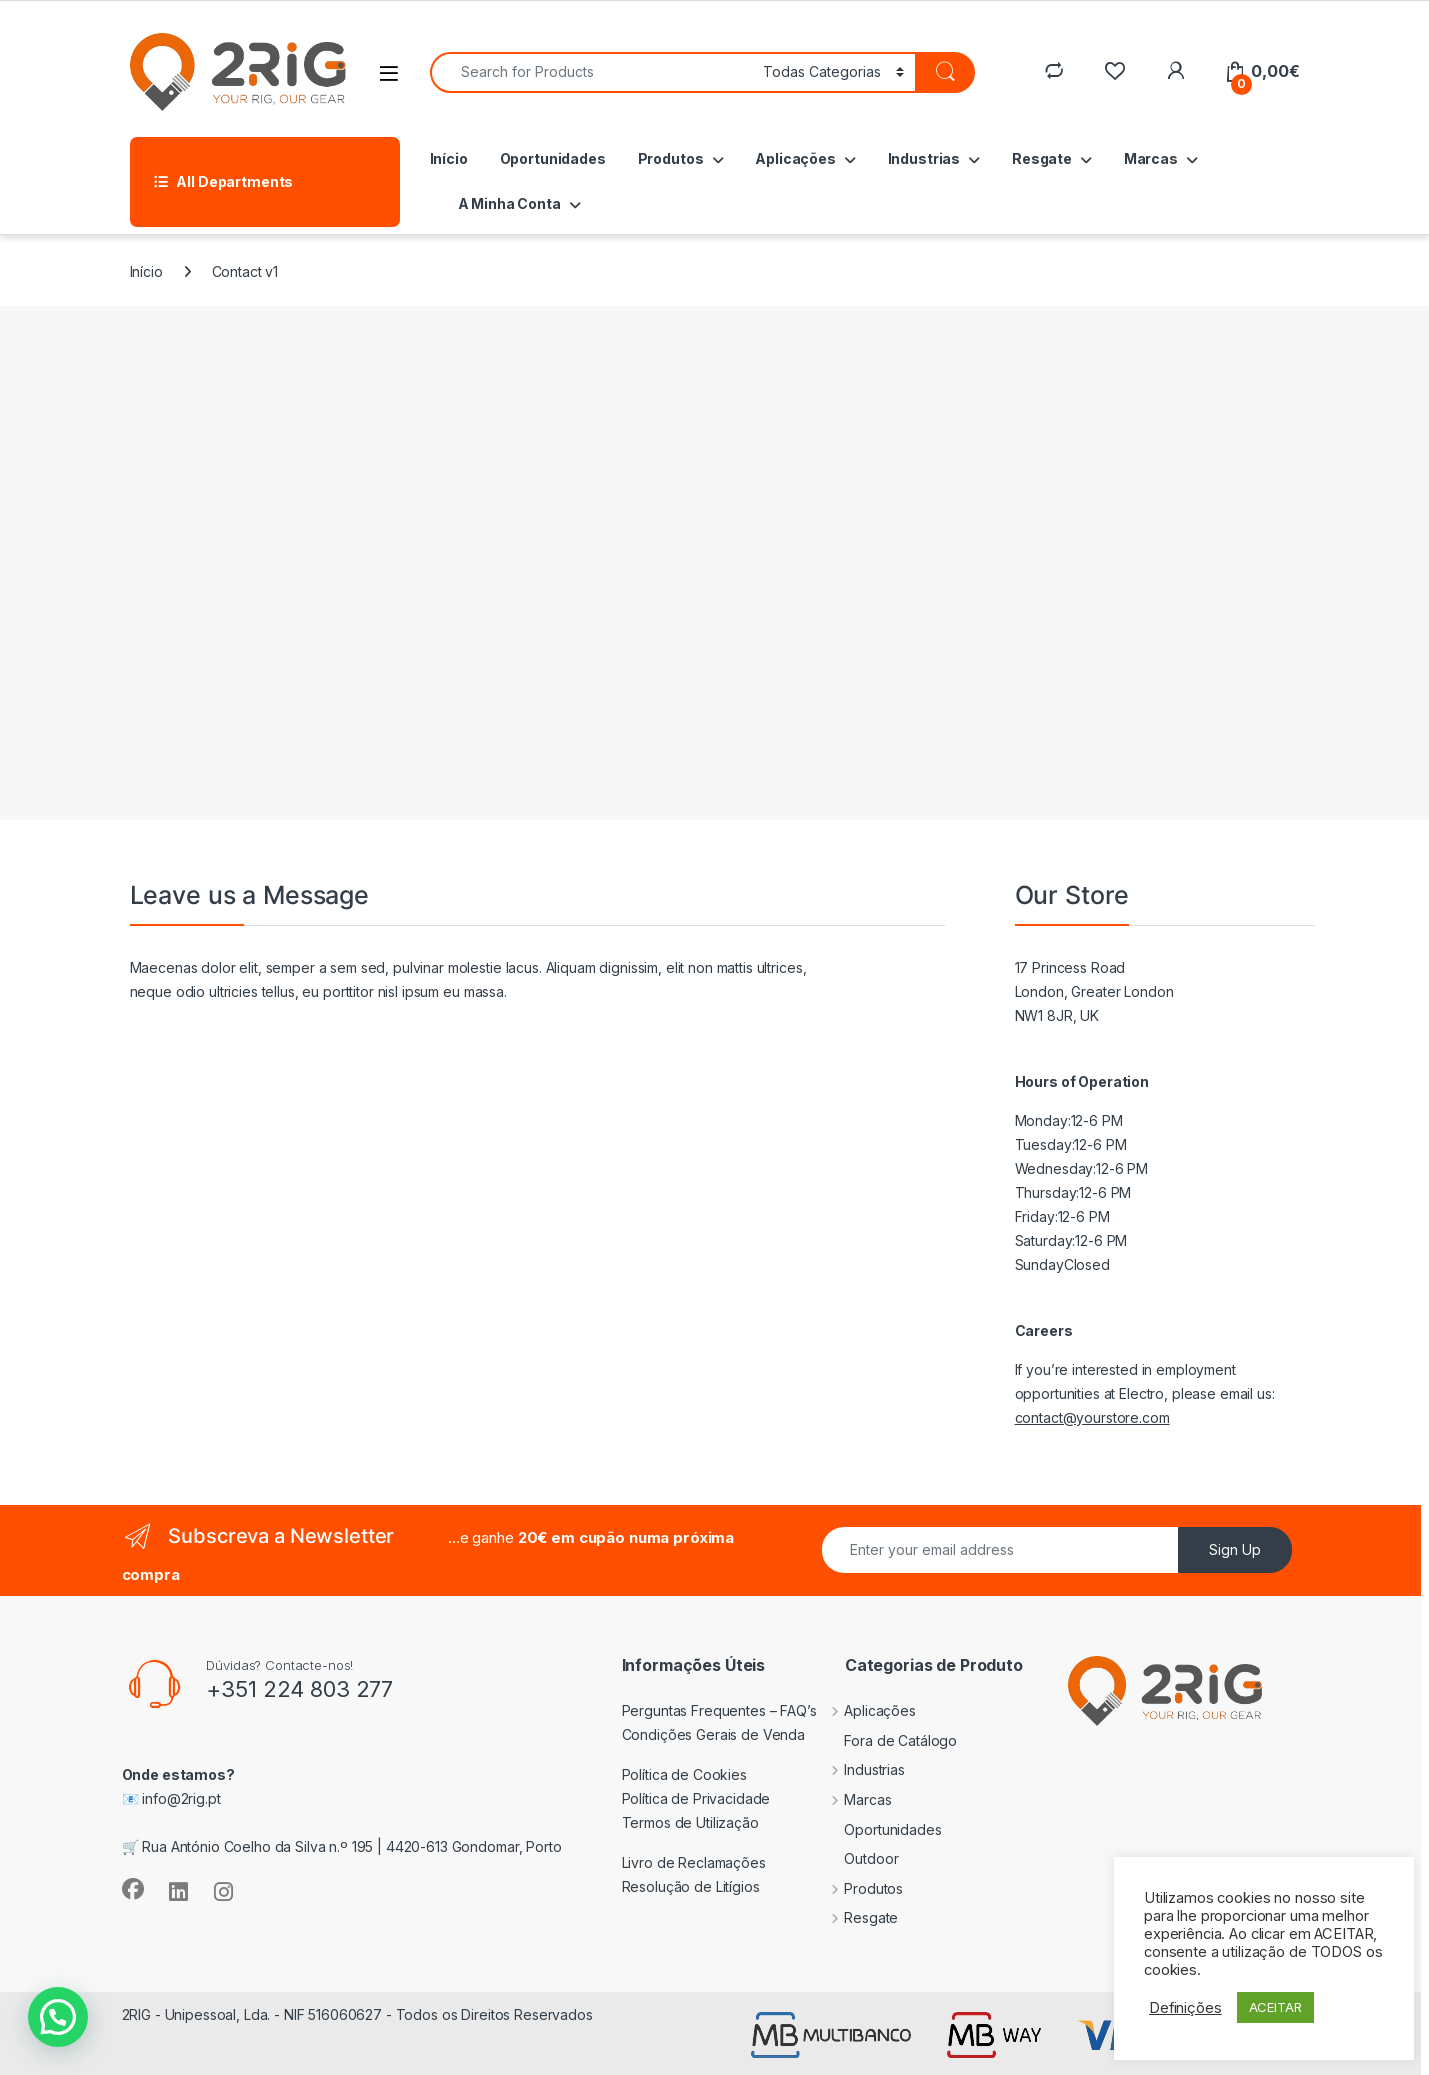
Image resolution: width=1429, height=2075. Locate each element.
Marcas (1151, 158)
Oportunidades (553, 158)
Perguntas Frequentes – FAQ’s (719, 1710)
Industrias (924, 158)
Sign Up (1235, 1549)
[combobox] (591, 72)
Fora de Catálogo (885, 1740)
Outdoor (856, 1858)
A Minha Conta (509, 203)
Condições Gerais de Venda (714, 1734)
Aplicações (795, 158)
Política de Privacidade (696, 1798)
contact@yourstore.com (1092, 1417)
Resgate (1042, 158)
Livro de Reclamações (694, 1862)
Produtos (671, 158)
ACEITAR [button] (1275, 2007)
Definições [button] (1185, 2008)
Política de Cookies (684, 1774)
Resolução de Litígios (691, 1886)
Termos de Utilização (690, 1822)
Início (449, 158)
